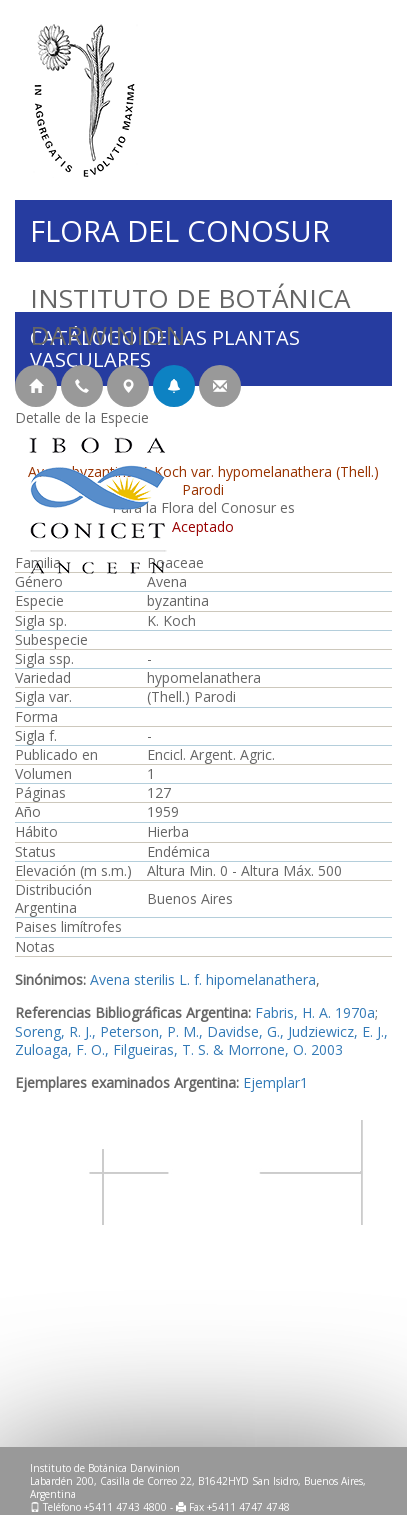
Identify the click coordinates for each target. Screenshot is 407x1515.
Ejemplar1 (275, 1082)
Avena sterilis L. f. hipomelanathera (203, 979)
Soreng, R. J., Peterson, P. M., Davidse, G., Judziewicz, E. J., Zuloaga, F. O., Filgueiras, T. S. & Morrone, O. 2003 (201, 1040)
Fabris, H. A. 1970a (315, 1012)
